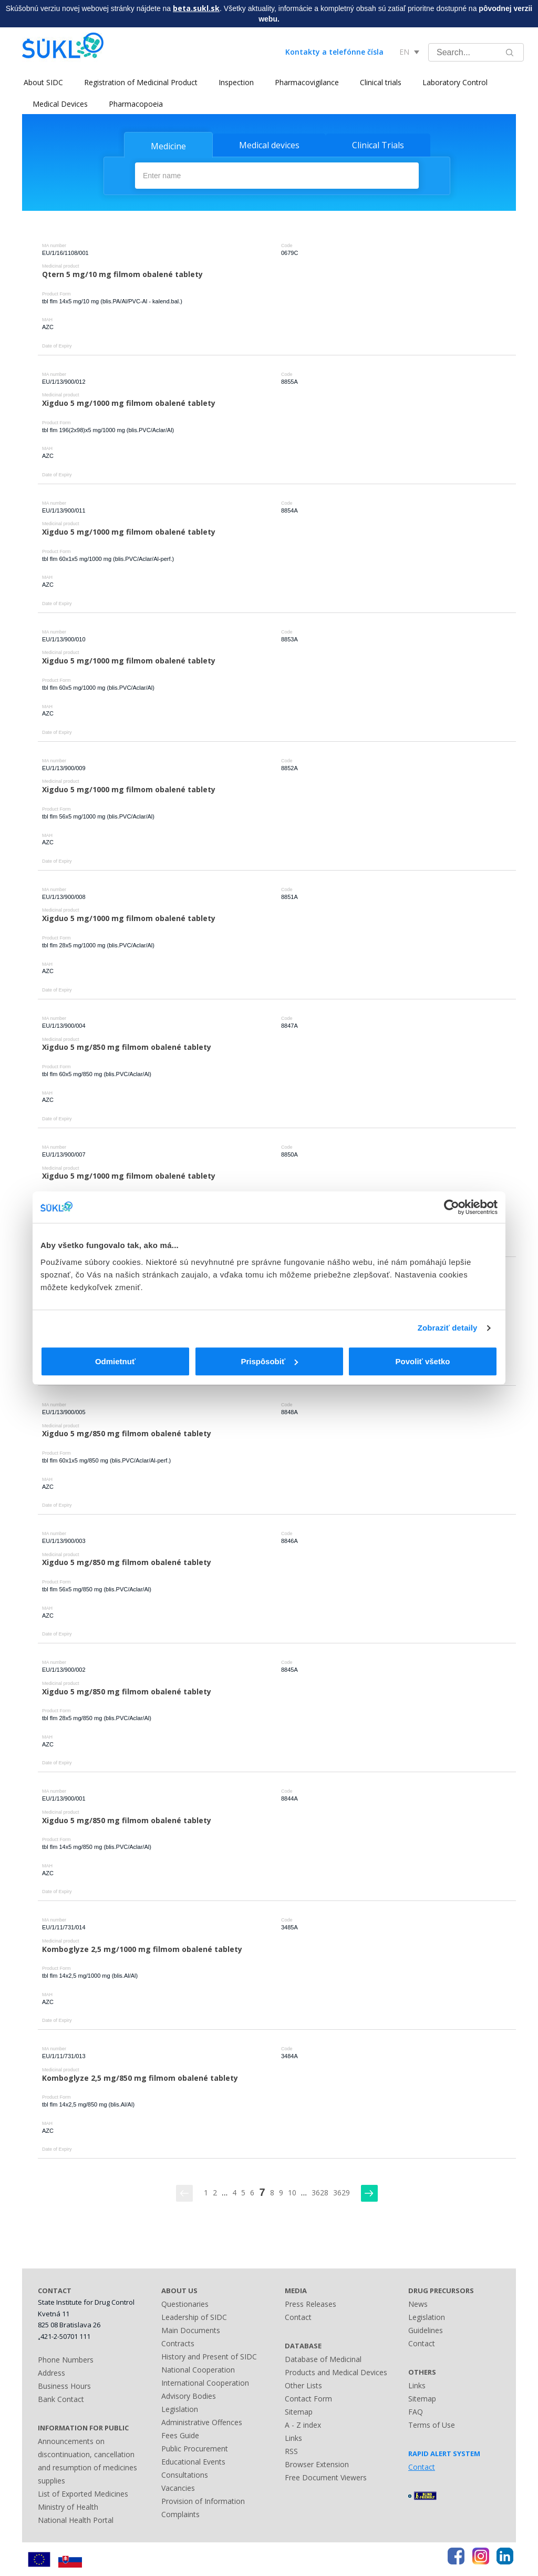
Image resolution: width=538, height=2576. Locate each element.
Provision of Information (203, 2501)
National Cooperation (198, 2369)
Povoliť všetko (423, 1361)
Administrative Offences (201, 2422)
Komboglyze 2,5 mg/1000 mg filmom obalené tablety (142, 1949)
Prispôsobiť (269, 1361)
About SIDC (41, 82)
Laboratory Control (453, 82)
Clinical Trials (378, 145)
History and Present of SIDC (209, 2356)
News (418, 2303)
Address (51, 2372)
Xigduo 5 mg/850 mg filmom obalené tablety (126, 1046)
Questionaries (185, 2303)
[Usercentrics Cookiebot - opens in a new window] (452, 1207)
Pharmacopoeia (136, 104)
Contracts (177, 2343)
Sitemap (299, 2411)
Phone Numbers (66, 2359)
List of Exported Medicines (83, 2493)
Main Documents (190, 2330)
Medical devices (269, 145)
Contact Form (308, 2398)
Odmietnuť (115, 1361)
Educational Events (193, 2461)
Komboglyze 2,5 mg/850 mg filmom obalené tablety (140, 2077)
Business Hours (64, 2385)
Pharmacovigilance (305, 82)
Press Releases (310, 2303)
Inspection (234, 82)
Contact (298, 2317)
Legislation (179, 2409)
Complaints (180, 2514)
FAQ (415, 2411)
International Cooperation (205, 2382)
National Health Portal (75, 2519)
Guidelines (425, 2330)
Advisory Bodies (188, 2395)
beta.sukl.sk (196, 8)
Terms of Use (431, 2424)
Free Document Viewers (326, 2477)
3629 (341, 2192)
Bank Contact (61, 2399)
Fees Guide (180, 2435)
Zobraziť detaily (448, 1327)
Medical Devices (60, 104)
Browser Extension (317, 2464)
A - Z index (303, 2424)
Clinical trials (379, 82)
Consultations (184, 2474)
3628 (320, 2192)
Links (293, 2437)
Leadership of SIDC (194, 2317)
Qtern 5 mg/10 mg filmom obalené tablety (122, 274)
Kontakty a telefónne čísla (334, 52)
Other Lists (303, 2385)
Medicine (168, 146)
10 (292, 2192)
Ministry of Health (68, 2506)
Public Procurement (194, 2448)
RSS (291, 2451)
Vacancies (178, 2487)
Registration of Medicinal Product (139, 82)
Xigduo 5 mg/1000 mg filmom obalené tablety (128, 402)
